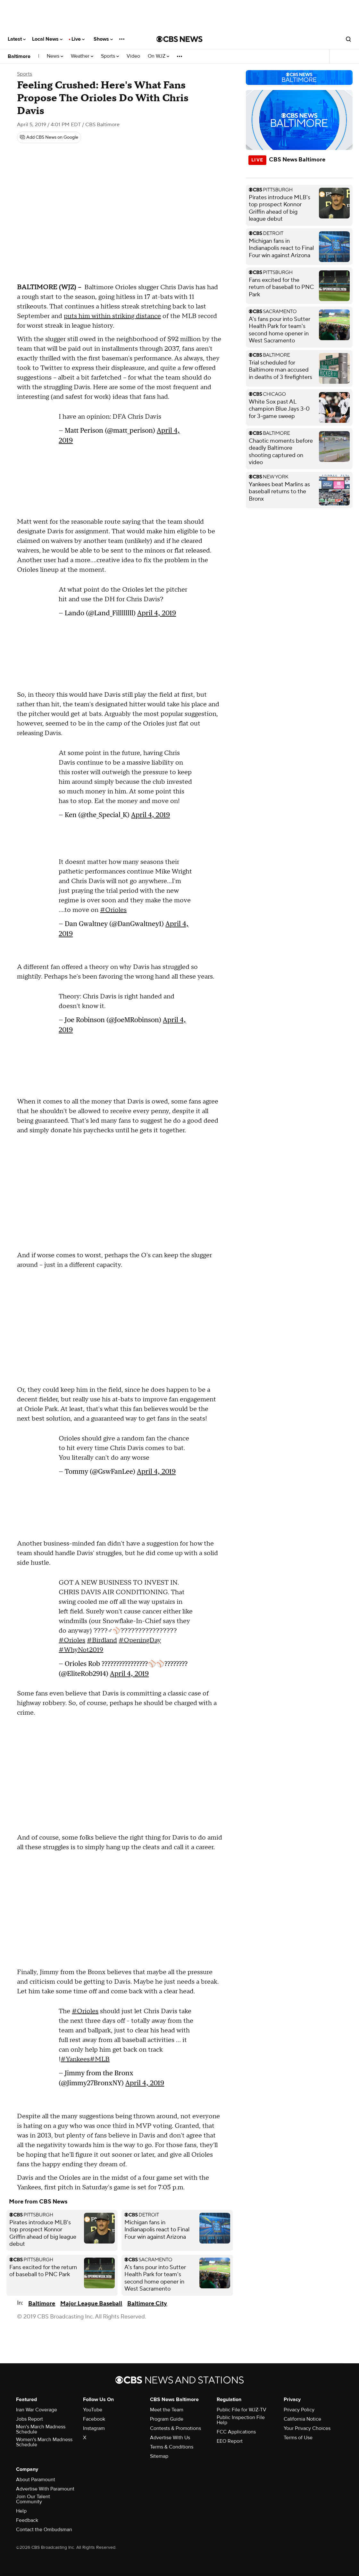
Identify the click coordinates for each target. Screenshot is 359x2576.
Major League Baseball (91, 2303)
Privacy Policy (299, 2409)
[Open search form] (348, 39)
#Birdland (102, 1640)
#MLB (100, 2059)
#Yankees (75, 2059)
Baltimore (19, 56)
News (55, 56)
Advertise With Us (170, 2437)
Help (21, 2511)
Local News (47, 39)
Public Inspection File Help (241, 2420)
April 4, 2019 (156, 613)
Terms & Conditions (171, 2446)
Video (133, 56)
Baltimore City (147, 2303)
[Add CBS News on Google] (49, 137)
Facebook (94, 2419)
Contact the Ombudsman (44, 2529)
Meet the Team (166, 2409)
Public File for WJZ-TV (241, 2409)
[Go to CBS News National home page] (179, 39)
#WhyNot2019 (81, 1650)
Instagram (94, 2428)
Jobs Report (29, 2419)
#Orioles (113, 910)
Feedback (27, 2520)
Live (78, 39)
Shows (103, 39)
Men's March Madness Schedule (40, 2429)
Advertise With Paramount (45, 2488)
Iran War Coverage (36, 2409)
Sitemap (159, 2456)
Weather (82, 56)
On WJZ (158, 56)
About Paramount (35, 2479)
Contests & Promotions (175, 2428)
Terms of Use (298, 2437)
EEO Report (230, 2441)
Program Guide (166, 2419)
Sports (110, 56)
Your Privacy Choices (307, 2428)
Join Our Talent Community (33, 2499)
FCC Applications (236, 2431)
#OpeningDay (140, 1640)
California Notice (302, 2419)
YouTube (92, 2409)
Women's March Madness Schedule (44, 2442)
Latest (17, 39)
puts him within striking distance (112, 316)
